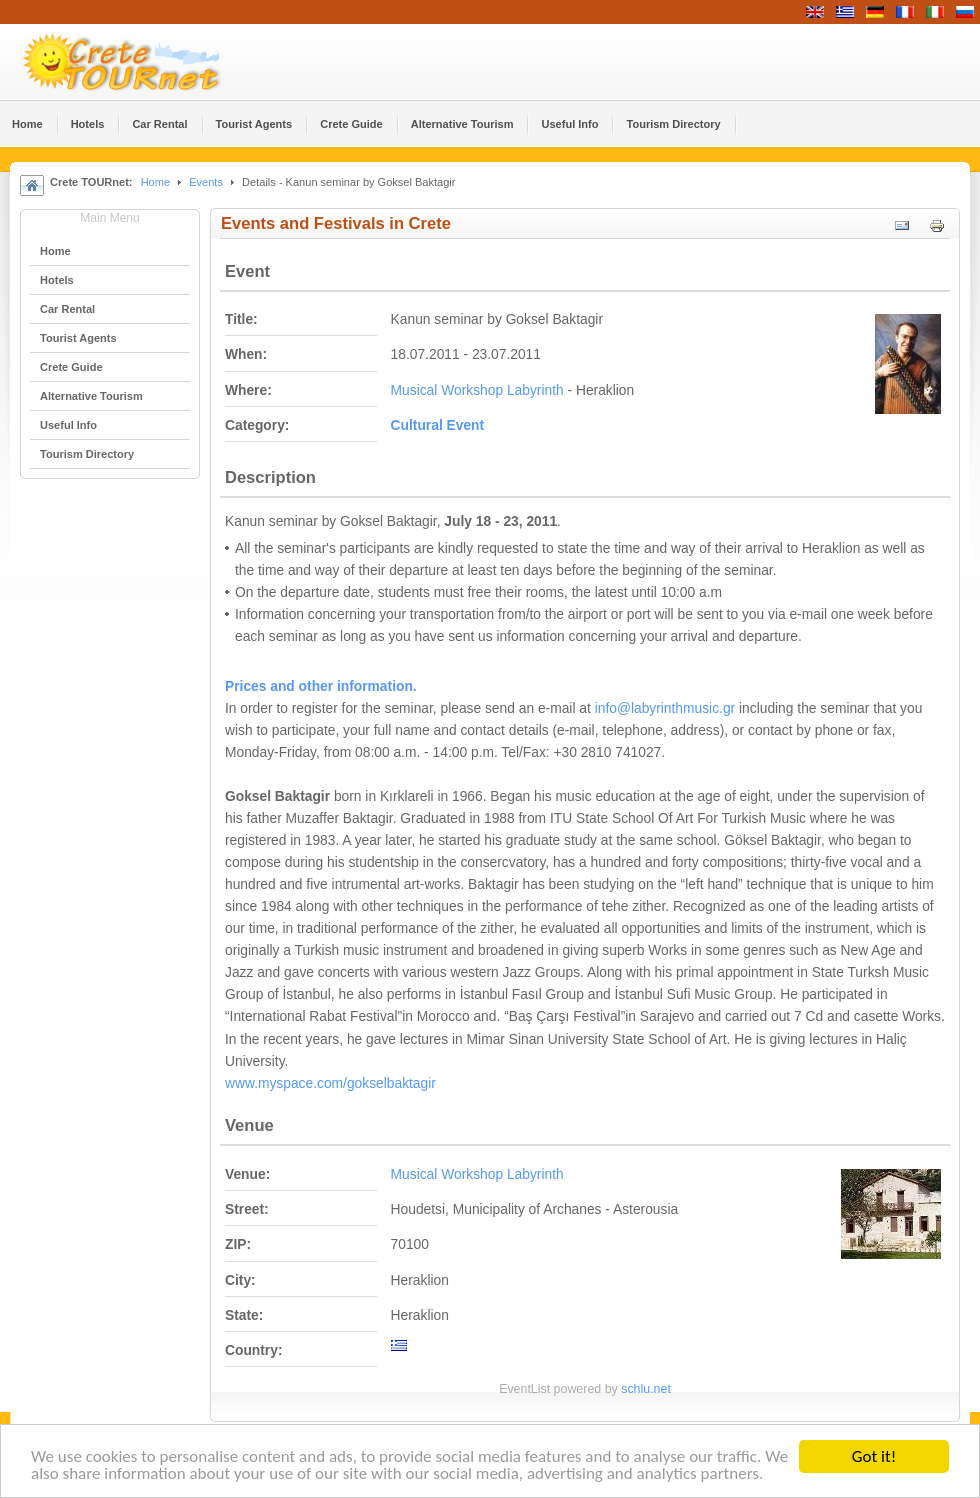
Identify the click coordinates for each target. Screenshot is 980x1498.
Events (206, 182)
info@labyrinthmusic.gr (665, 708)
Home (155, 182)
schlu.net (646, 1389)
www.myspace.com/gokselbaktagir (330, 1083)
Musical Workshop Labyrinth (477, 390)
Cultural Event (438, 425)
